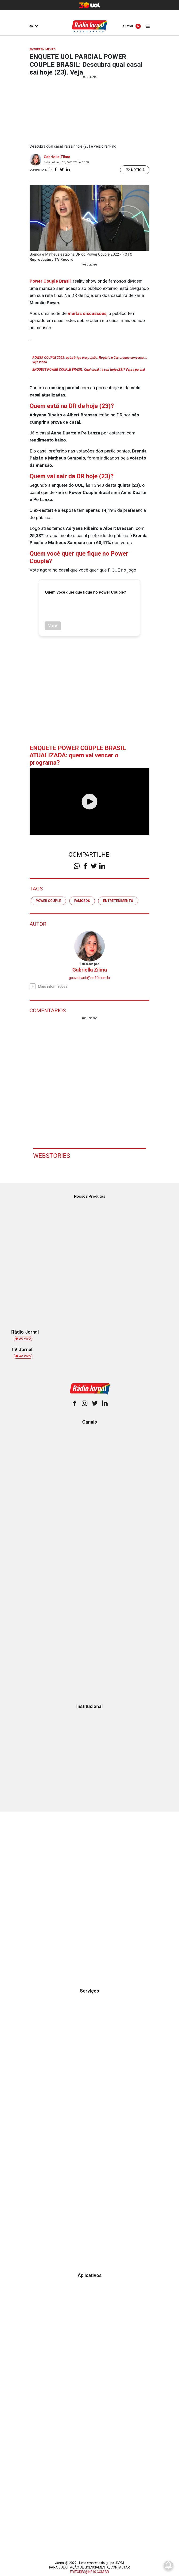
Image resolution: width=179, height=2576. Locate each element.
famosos (82, 901)
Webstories (51, 1155)
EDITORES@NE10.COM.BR (89, 2572)
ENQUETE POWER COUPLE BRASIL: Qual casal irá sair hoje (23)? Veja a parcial (88, 369)
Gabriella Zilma (57, 157)
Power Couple (48, 901)
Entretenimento (118, 901)
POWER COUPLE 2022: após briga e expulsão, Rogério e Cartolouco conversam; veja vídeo (89, 360)
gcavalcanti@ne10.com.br (89, 978)
